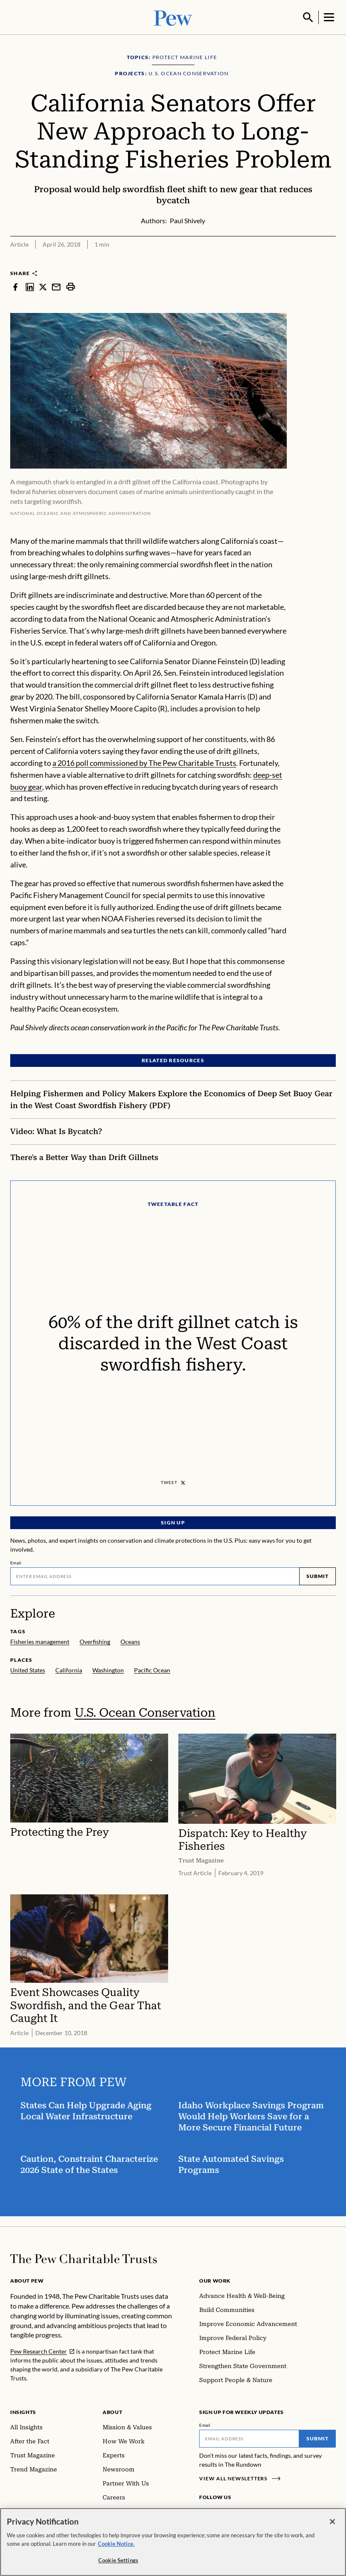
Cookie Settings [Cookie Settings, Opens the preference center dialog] (118, 2560)
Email (16, 1562)
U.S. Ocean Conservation (144, 1712)
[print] (71, 286)
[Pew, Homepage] (173, 17)
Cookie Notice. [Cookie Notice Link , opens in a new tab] (116, 2543)
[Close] (332, 2521)
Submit (317, 1575)
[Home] (83, 2258)
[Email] (154, 1575)
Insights (23, 2411)
